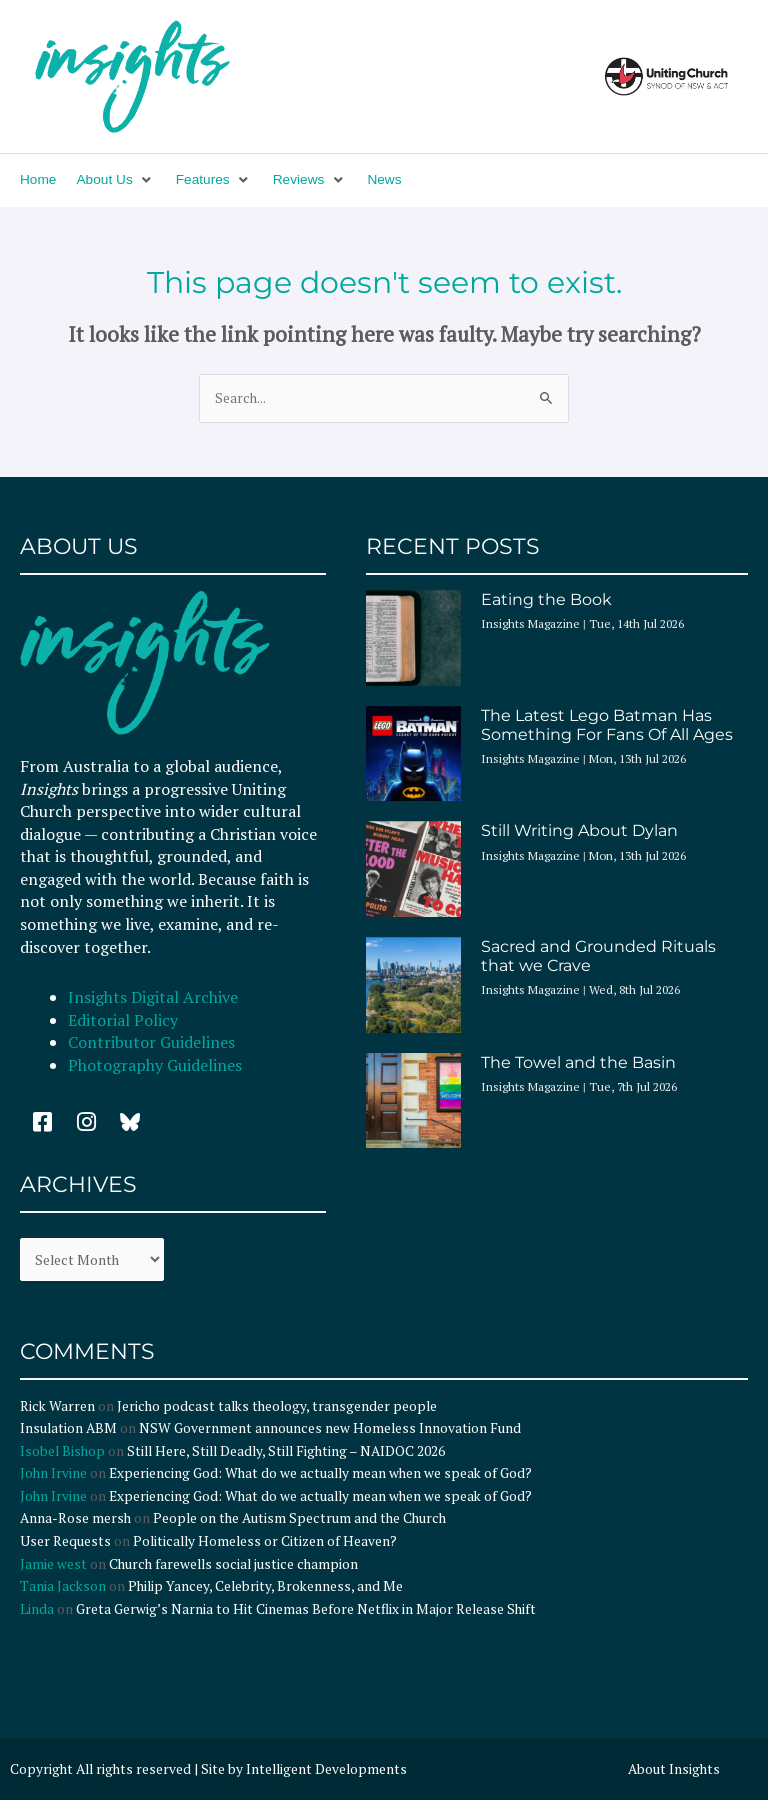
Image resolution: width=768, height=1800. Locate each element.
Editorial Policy (125, 1020)
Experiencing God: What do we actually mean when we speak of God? (320, 1473)
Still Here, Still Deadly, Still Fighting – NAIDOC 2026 (286, 1451)
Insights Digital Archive (153, 997)
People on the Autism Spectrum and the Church (299, 1518)
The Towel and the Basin (578, 1062)
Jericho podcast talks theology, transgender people (277, 1406)
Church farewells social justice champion (233, 1564)
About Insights (674, 1769)
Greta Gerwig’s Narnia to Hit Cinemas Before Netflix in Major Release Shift (306, 1609)
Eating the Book (546, 599)
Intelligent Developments (326, 1769)
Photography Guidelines (155, 1065)
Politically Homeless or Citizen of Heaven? (265, 1541)
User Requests (65, 1541)
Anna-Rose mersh (75, 1518)
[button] (115, 180)
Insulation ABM (68, 1428)
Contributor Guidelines (151, 1042)
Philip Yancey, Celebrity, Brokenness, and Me (265, 1586)
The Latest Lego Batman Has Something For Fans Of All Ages (607, 725)
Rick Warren (57, 1406)
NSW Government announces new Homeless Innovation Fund (330, 1428)
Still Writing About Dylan (579, 830)
